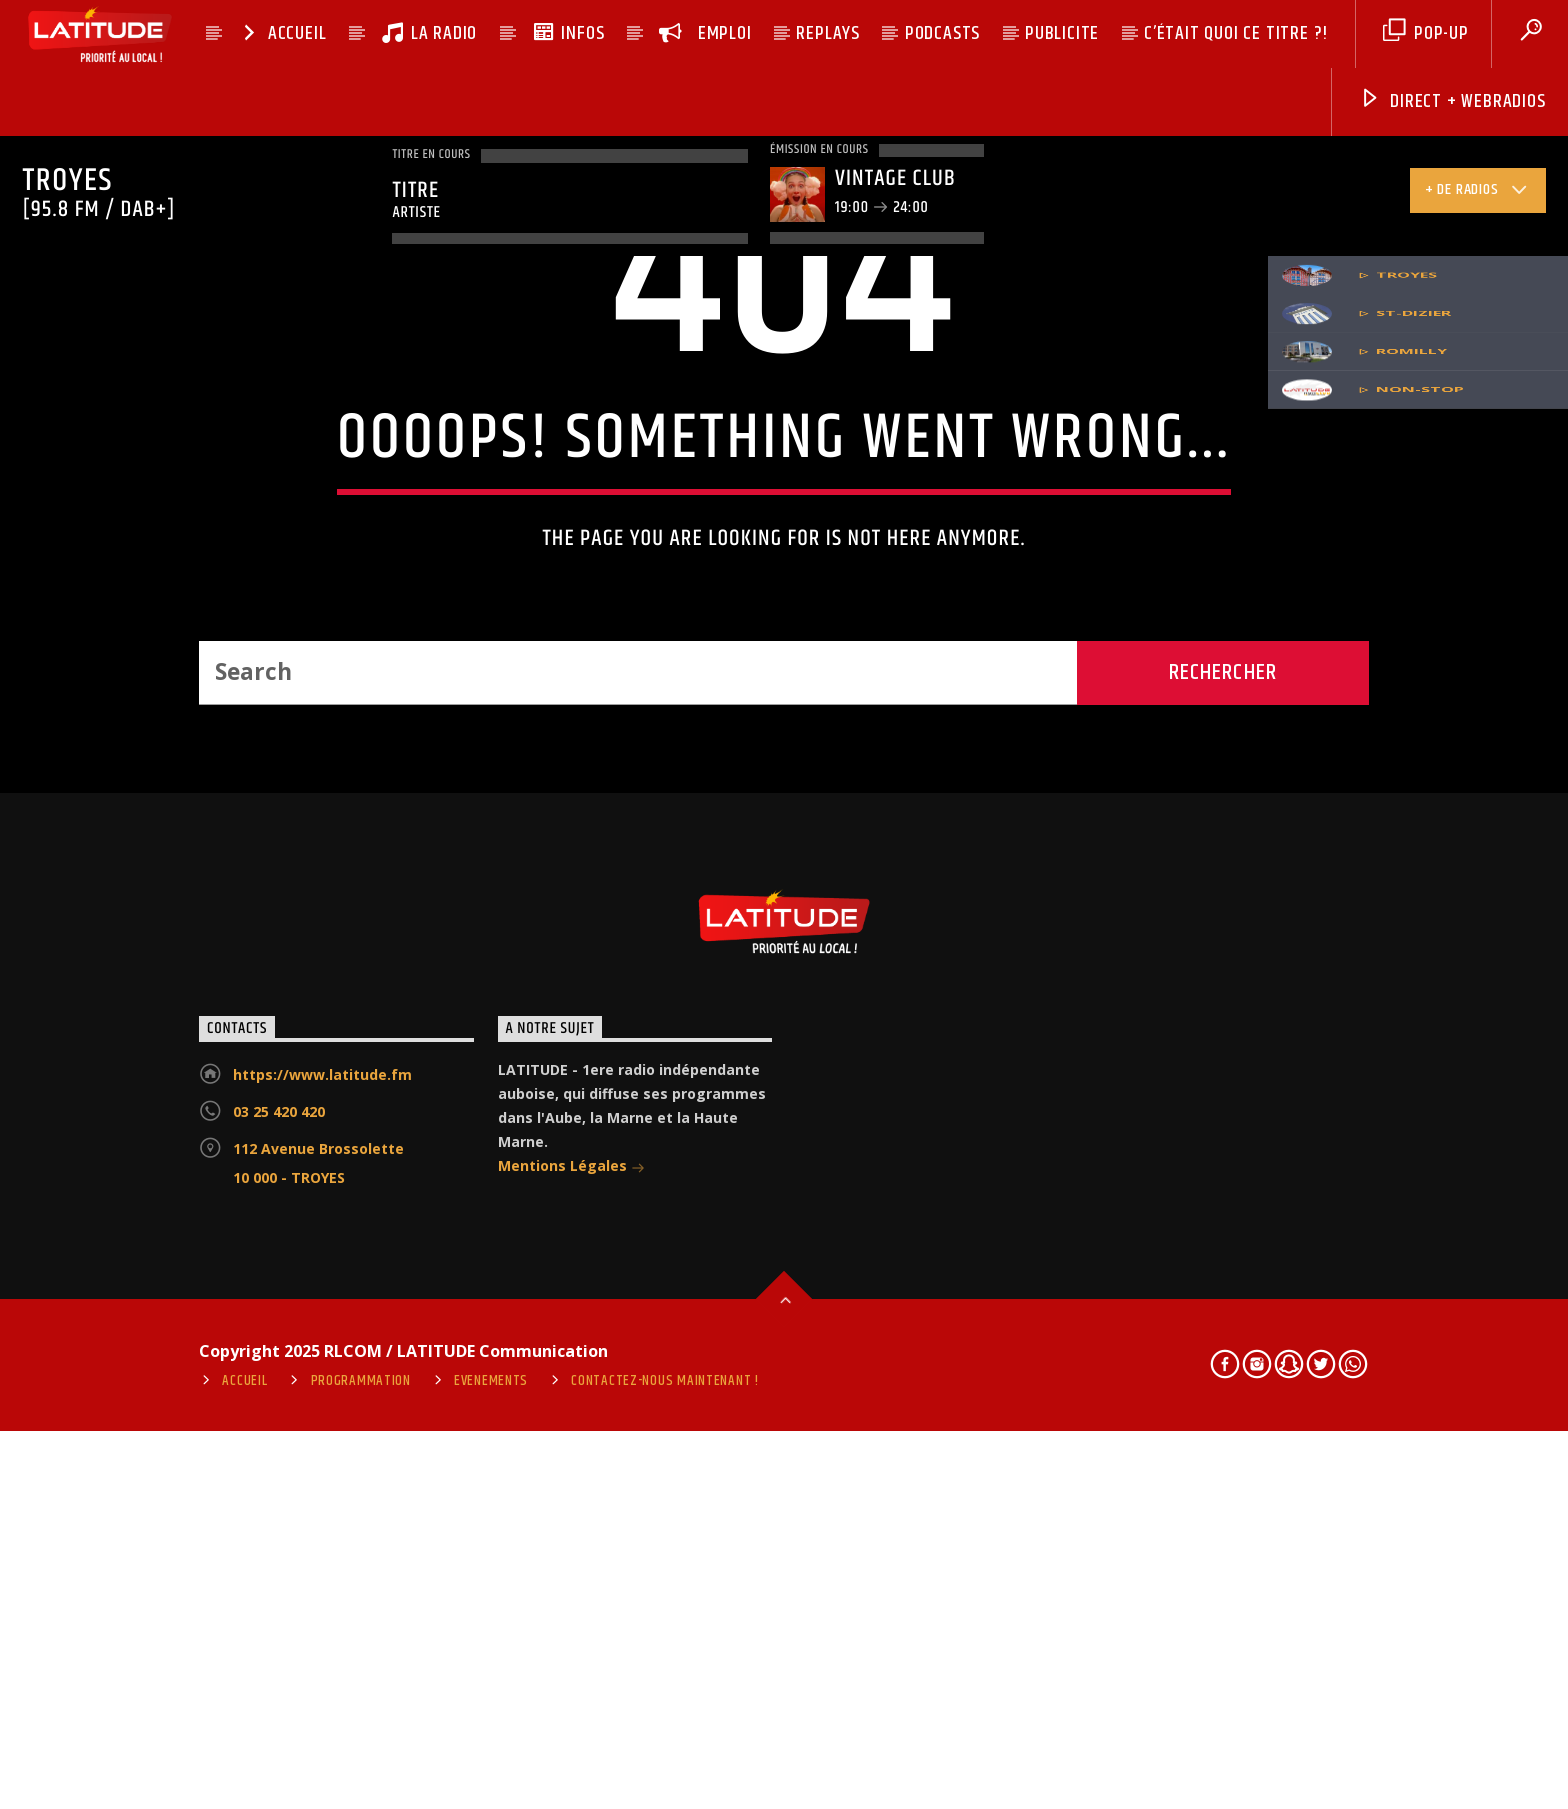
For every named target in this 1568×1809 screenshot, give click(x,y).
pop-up (1426, 33)
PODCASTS (942, 33)
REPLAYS (828, 33)
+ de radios (1478, 193)
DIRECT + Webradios (1452, 101)
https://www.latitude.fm (322, 1644)
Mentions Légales (571, 1737)
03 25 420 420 (279, 1681)
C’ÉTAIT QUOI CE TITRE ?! (1236, 33)
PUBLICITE (1062, 33)
